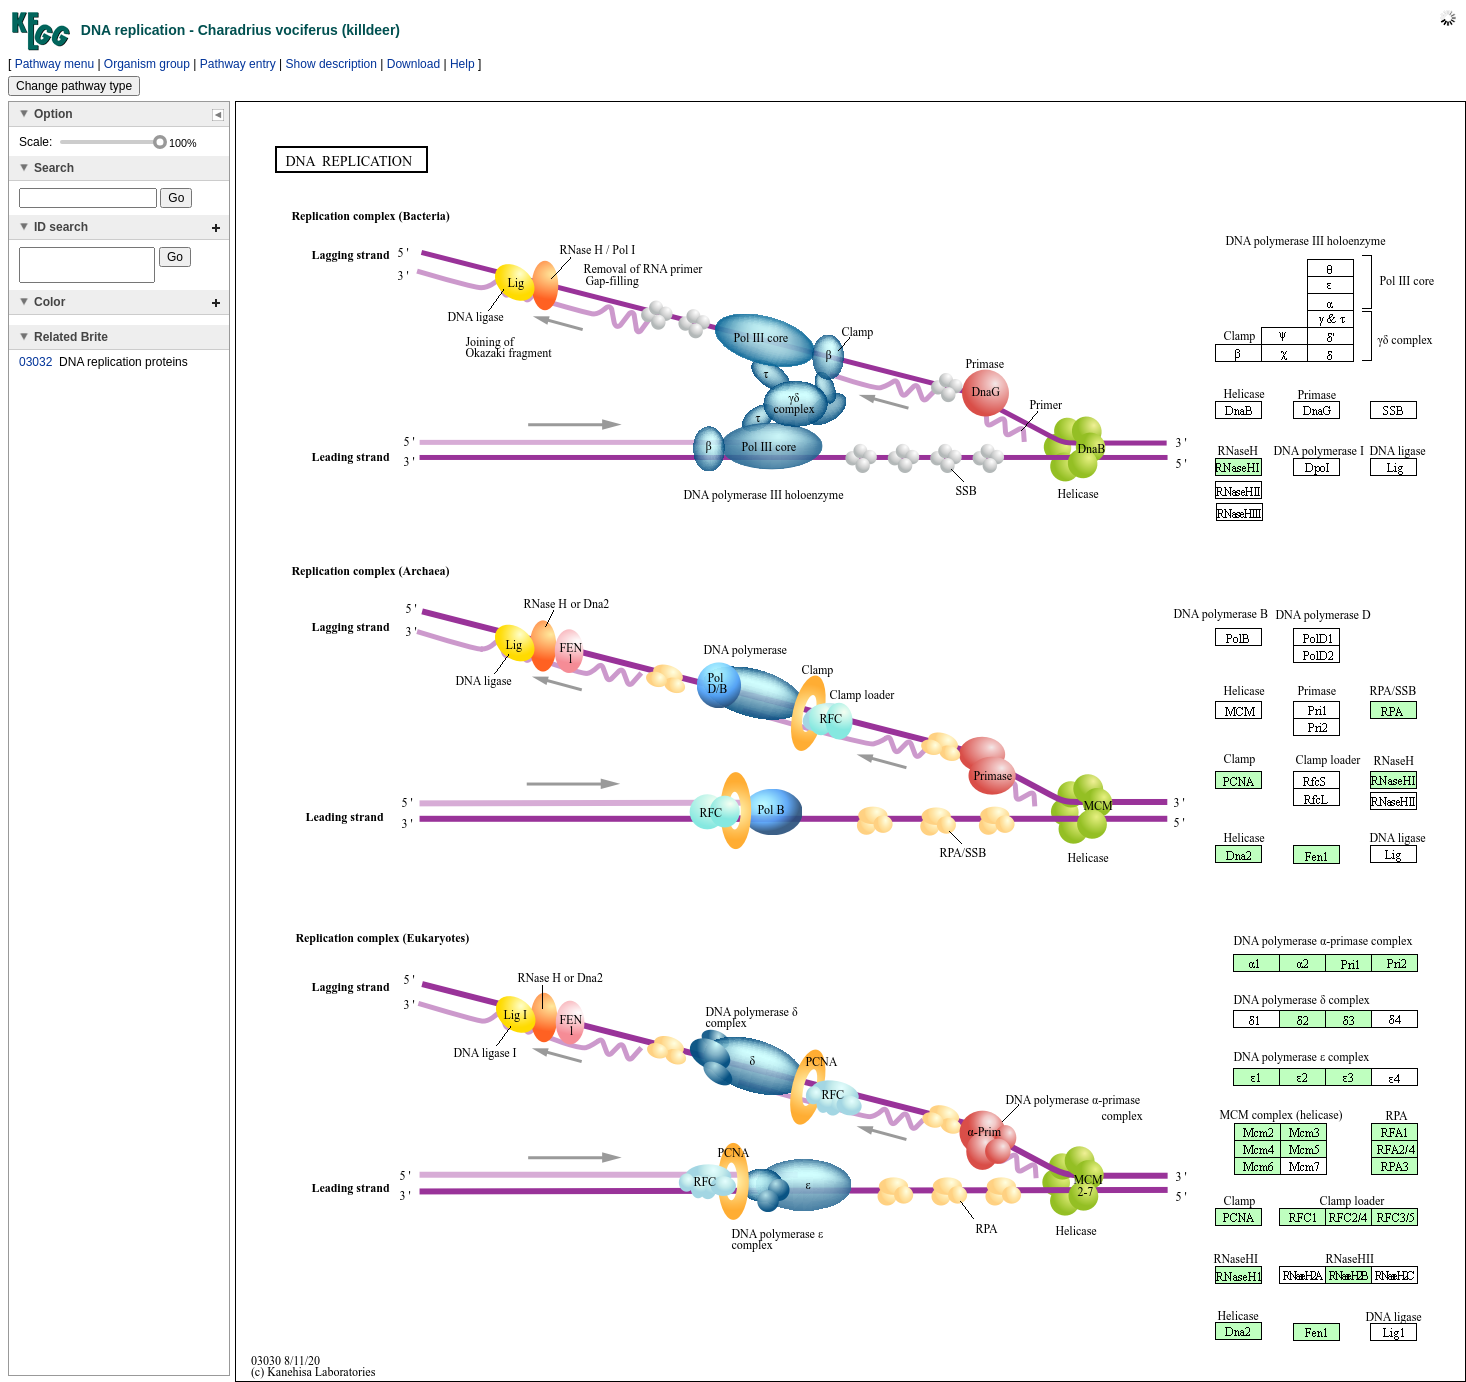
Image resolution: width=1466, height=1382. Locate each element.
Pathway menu (54, 64)
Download (413, 64)
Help (462, 64)
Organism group (147, 64)
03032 (35, 368)
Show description (331, 64)
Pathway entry (238, 64)
